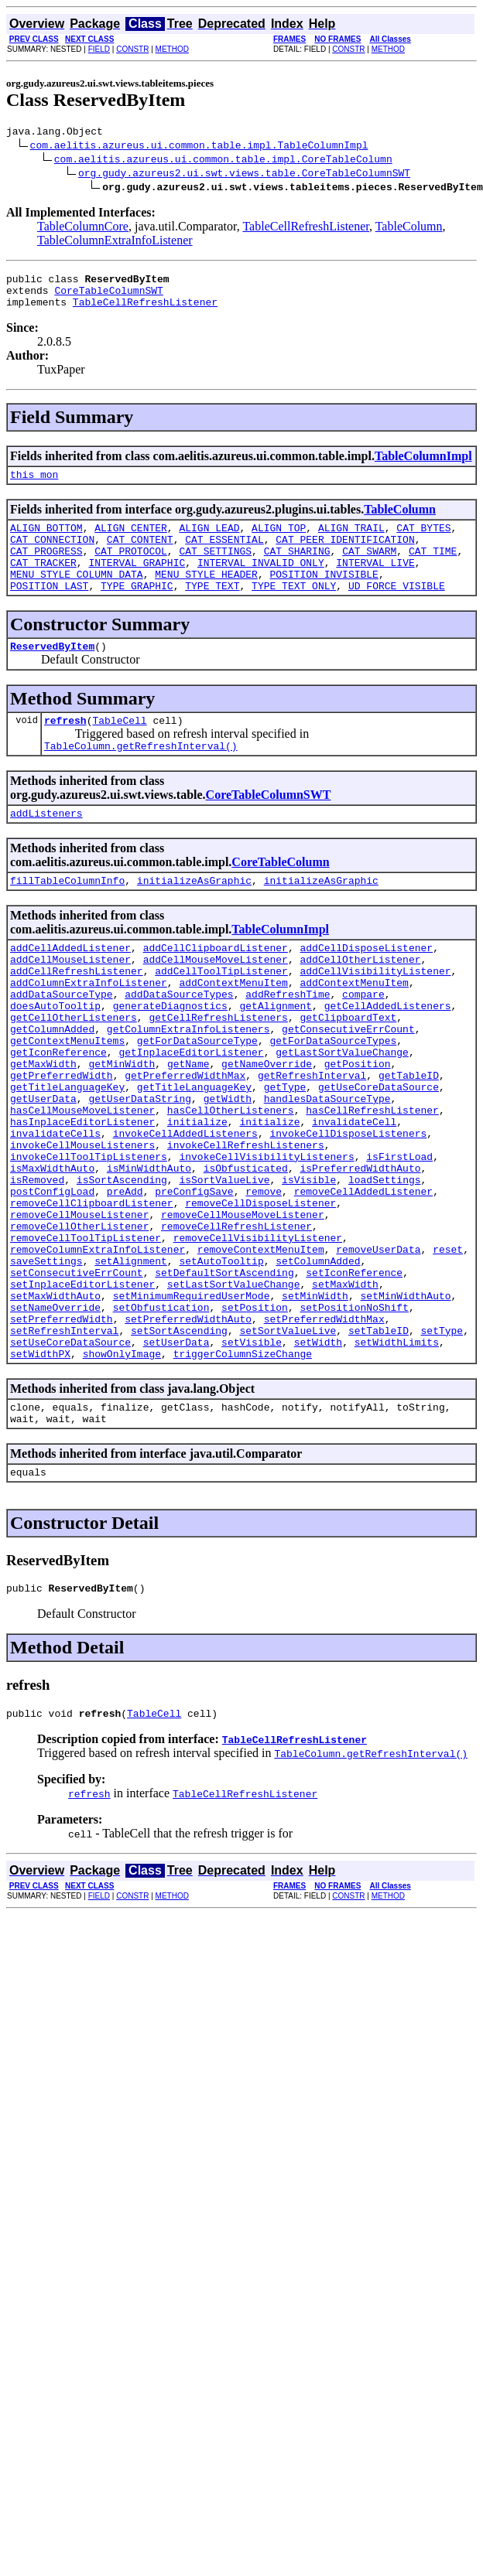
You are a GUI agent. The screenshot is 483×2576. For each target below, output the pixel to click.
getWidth (228, 1168)
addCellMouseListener (70, 1001)
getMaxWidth (43, 1126)
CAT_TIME (433, 569)
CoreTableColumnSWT (108, 297)
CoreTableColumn (280, 896)
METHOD (172, 49)
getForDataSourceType (197, 1098)
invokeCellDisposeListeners (347, 1209)
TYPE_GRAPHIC (137, 611)
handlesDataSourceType (327, 1168)
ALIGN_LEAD (209, 541)
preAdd (125, 1279)
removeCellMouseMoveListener (242, 1307)
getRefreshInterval (312, 1140)
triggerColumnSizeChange (242, 1474)
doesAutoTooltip (55, 1056)
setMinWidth (315, 1404)
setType (441, 1446)
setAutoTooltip (221, 1363)
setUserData (176, 1460)
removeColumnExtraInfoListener (97, 1349)
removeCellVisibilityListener (257, 1335)
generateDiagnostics (170, 1056)
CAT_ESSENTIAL (224, 555)
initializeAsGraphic (194, 917)
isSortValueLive (224, 1265)
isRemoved (37, 1265)
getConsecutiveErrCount (348, 1084)
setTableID (378, 1446)
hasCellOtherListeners (230, 1182)
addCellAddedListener (70, 987)
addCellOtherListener (360, 1001)
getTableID (409, 1140)
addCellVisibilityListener (375, 1015)
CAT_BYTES (423, 541)
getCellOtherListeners (73, 1070)
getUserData (43, 1168)
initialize (197, 1196)
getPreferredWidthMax (185, 1140)
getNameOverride (266, 1126)
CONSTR (132, 49)
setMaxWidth (345, 1390)
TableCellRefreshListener (305, 228)
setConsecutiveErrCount (76, 1377)
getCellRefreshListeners (218, 1070)
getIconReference (58, 1112)
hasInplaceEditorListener (82, 1196)
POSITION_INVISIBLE (323, 597)
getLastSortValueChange (342, 1112)
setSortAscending (179, 1446)
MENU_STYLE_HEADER (206, 597)
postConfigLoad (52, 1279)
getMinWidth (121, 1126)
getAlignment (275, 1056)
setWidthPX (40, 1474)
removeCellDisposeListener (260, 1293)
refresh (65, 750)
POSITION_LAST (49, 611)
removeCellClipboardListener (91, 1293)
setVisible (251, 1460)
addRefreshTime (287, 1042)
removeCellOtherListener (79, 1321)
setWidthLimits (397, 1460)
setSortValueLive (287, 1446)
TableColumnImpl (423, 465)
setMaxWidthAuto (55, 1404)
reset (448, 1349)
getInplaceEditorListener (190, 1112)
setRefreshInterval (64, 1446)
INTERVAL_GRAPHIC (136, 583)
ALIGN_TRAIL (351, 541)
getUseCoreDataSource (378, 1154)
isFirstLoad (399, 1237)
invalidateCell (354, 1196)
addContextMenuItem (233, 1029)
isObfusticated (246, 1251)
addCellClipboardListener (215, 987)
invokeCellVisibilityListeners (266, 1237)
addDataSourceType (61, 1042)
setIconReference (354, 1377)
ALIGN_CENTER (130, 541)
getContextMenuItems (67, 1098)
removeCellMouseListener (79, 1307)
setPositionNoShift (354, 1418)
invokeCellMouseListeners (82, 1223)
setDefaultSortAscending (224, 1377)
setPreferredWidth (61, 1432)
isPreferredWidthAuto (360, 1251)
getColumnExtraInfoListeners (188, 1084)
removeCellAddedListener (363, 1279)
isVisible (309, 1265)
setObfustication (161, 1418)
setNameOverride (55, 1418)
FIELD (99, 49)
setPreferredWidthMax (324, 1432)
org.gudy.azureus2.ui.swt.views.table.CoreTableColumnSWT (244, 175)
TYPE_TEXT (212, 611)
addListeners (46, 848)
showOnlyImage (122, 1474)
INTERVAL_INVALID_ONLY (260, 583)
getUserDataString (139, 1168)
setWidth (318, 1460)
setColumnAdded (318, 1363)
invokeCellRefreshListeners (245, 1223)
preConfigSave (194, 1279)
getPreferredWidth (61, 1140)
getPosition (357, 1126)
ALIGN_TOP (279, 541)
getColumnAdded (52, 1084)
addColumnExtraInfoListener (88, 1029)
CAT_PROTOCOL (130, 569)
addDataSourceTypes (179, 1042)
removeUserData (378, 1349)
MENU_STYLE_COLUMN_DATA (76, 597)
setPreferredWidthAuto (188, 1432)
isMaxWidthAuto (52, 1251)
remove (263, 1279)
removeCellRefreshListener (236, 1321)
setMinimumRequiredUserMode (191, 1404)
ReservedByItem (52, 674)
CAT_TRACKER (43, 583)
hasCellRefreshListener (372, 1182)
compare (363, 1042)
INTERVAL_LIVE (375, 583)
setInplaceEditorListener (82, 1390)
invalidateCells (55, 1209)
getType (285, 1154)
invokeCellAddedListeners (185, 1209)
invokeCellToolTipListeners (88, 1237)
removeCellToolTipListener (85, 1335)
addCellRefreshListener (76, 1015)
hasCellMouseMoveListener (82, 1182)
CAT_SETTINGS (215, 569)
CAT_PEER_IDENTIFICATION (345, 555)
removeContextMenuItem (260, 1349)
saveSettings (46, 1363)
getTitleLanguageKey (67, 1154)
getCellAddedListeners (387, 1056)
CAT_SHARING (297, 569)
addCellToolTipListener (221, 1015)
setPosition (254, 1418)
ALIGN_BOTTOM (46, 541)
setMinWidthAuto (405, 1404)
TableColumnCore (82, 228)
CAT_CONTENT (140, 555)
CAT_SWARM (369, 569)
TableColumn (409, 228)
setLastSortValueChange (233, 1390)
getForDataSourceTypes (332, 1098)
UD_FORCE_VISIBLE (396, 611)
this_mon (34, 486)
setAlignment (130, 1363)
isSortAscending (122, 1265)
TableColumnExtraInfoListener (115, 242)
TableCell (119, 750)
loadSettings (384, 1265)
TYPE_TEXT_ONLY (294, 611)
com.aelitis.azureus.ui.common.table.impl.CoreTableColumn (223, 161)
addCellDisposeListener (366, 987)
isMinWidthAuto (149, 1251)
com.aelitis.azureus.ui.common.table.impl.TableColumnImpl (199, 147)
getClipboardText (348, 1070)
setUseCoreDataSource (70, 1460)
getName (188, 1126)
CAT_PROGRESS (46, 569)
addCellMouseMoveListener (215, 1001)
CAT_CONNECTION (52, 555)
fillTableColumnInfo (67, 917)
